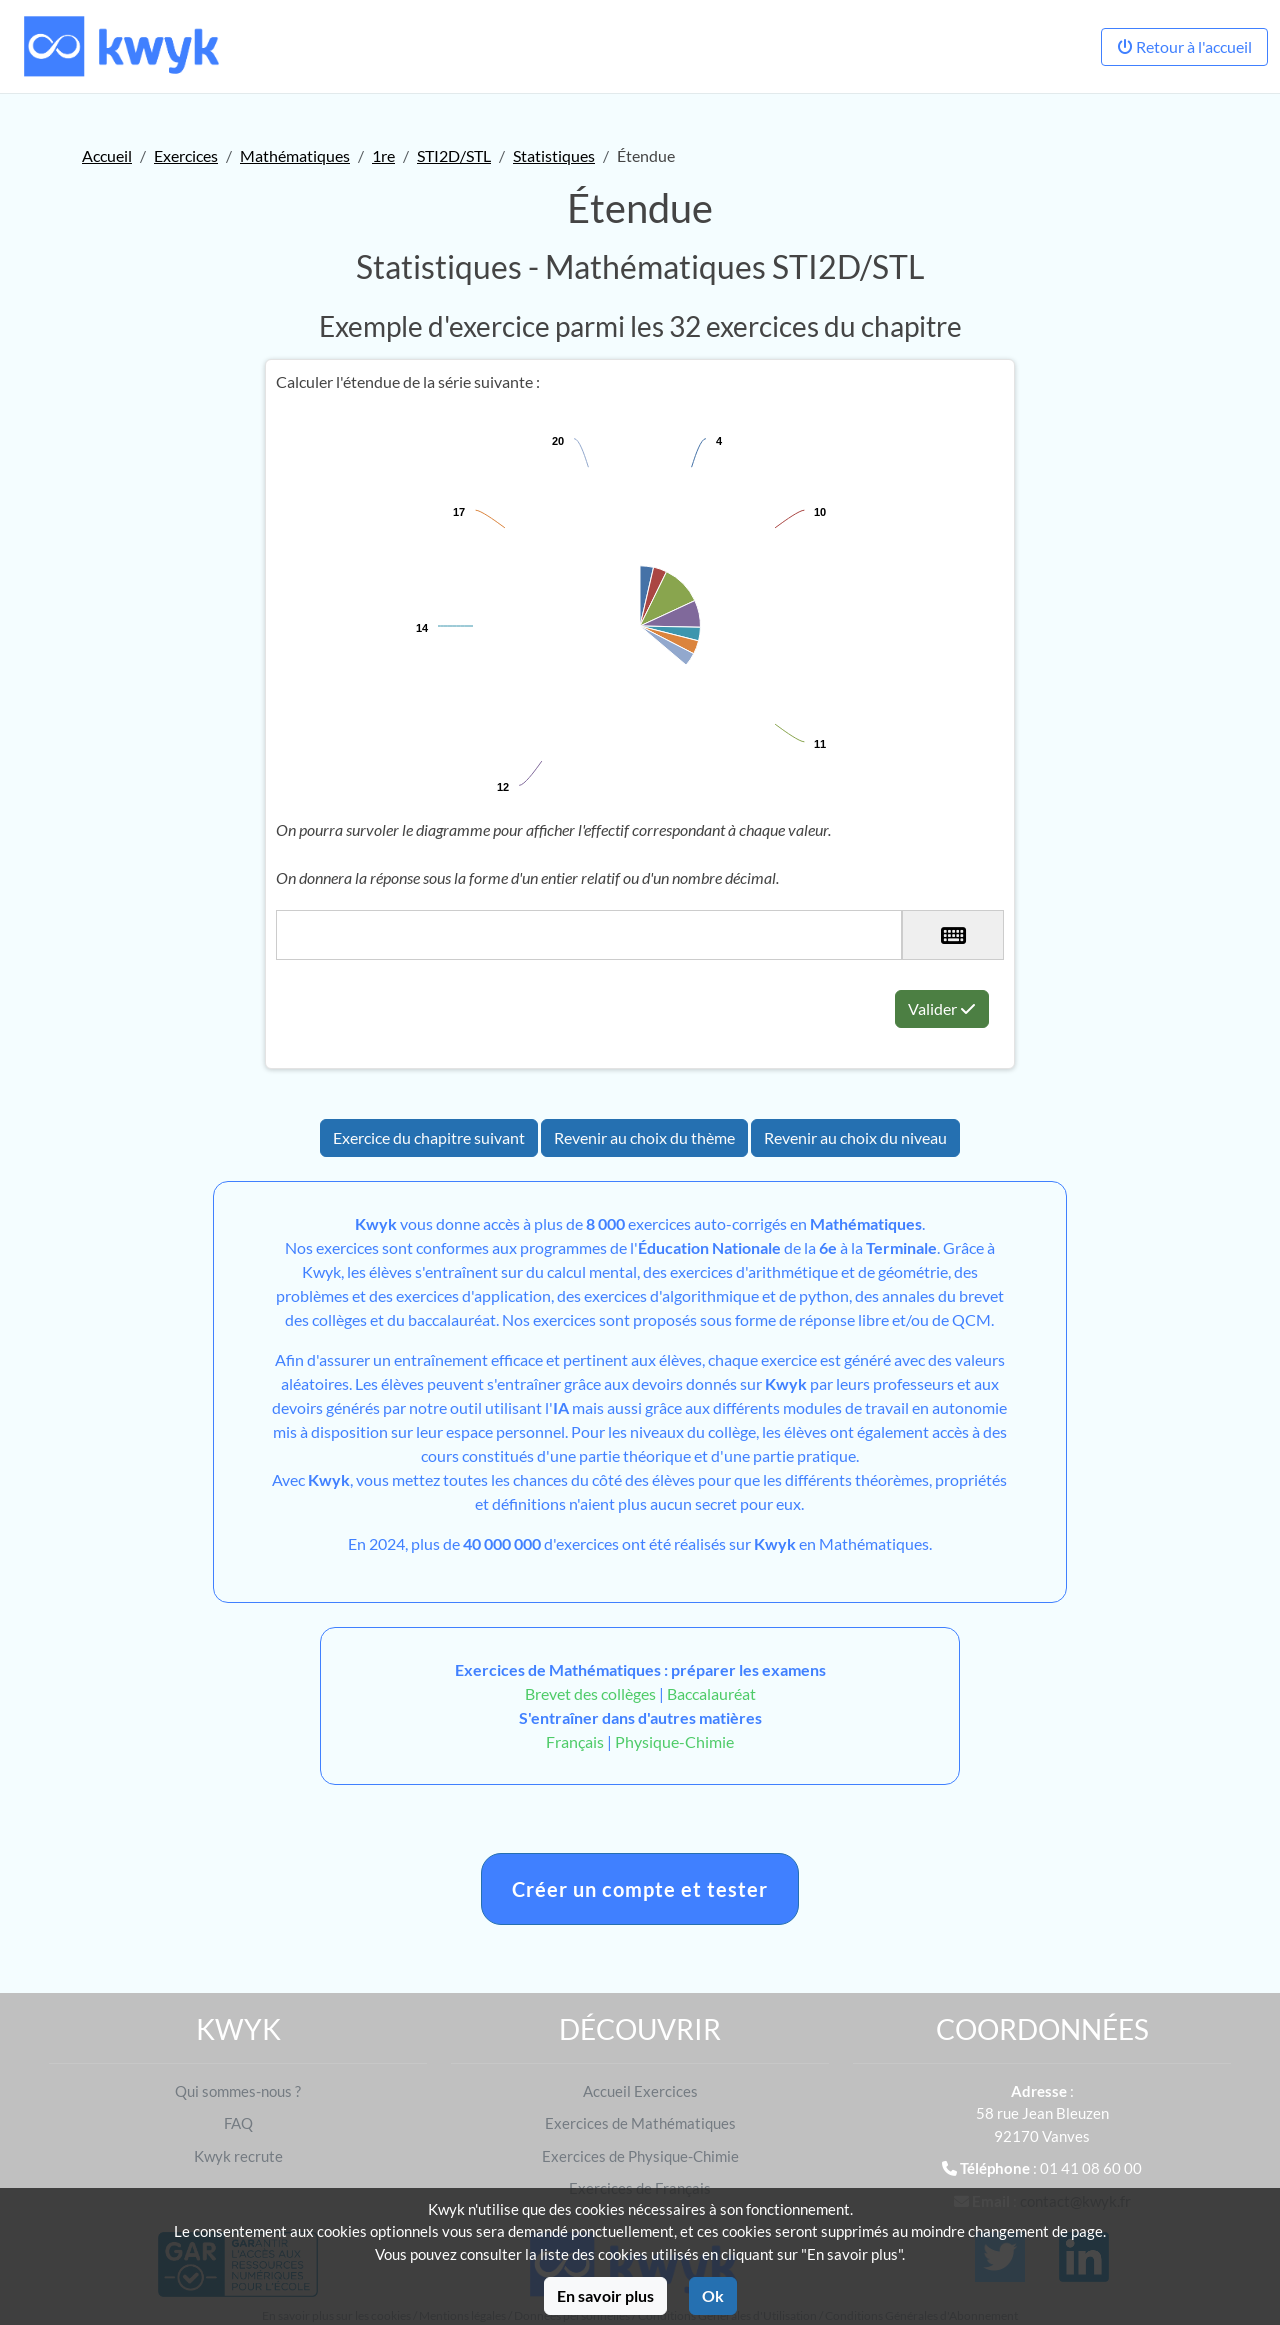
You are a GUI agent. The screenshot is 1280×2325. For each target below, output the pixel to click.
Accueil (107, 155)
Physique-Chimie (674, 1741)
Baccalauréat (711, 1693)
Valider (942, 1008)
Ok (713, 2295)
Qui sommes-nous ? (238, 2091)
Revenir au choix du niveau (855, 1137)
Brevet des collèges (592, 1693)
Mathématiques (295, 155)
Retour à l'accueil (1184, 46)
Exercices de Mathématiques (640, 2123)
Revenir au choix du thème (644, 1137)
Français (575, 1741)
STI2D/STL (454, 155)
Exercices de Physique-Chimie (640, 2156)
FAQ (238, 2123)
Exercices (186, 155)
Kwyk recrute (238, 2156)
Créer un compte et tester (640, 1889)
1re (383, 155)
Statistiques (554, 155)
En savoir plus (605, 2295)
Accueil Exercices (640, 2091)
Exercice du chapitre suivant (429, 1137)
